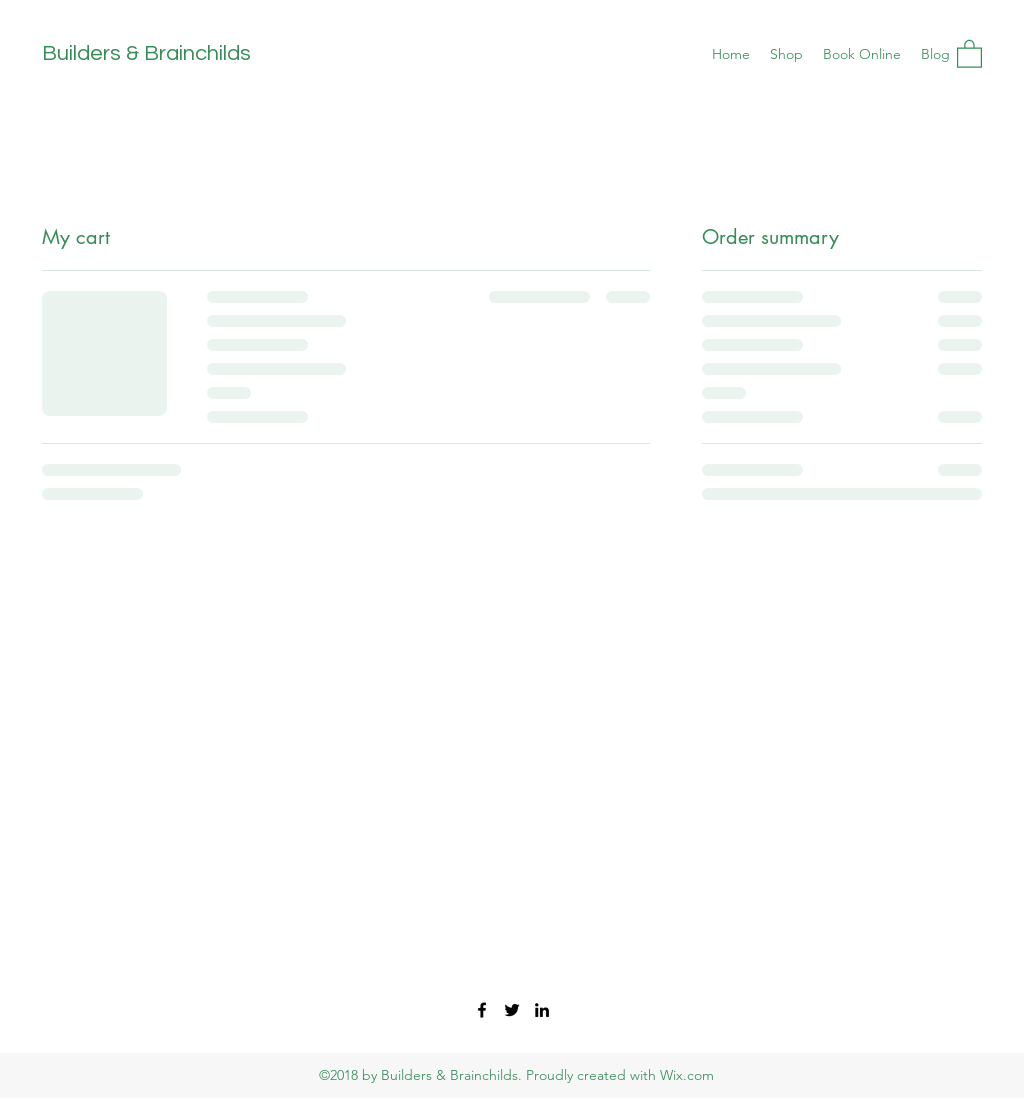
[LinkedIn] (542, 1010)
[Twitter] (512, 1010)
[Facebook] (482, 1010)
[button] (969, 53)
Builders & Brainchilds (146, 53)
